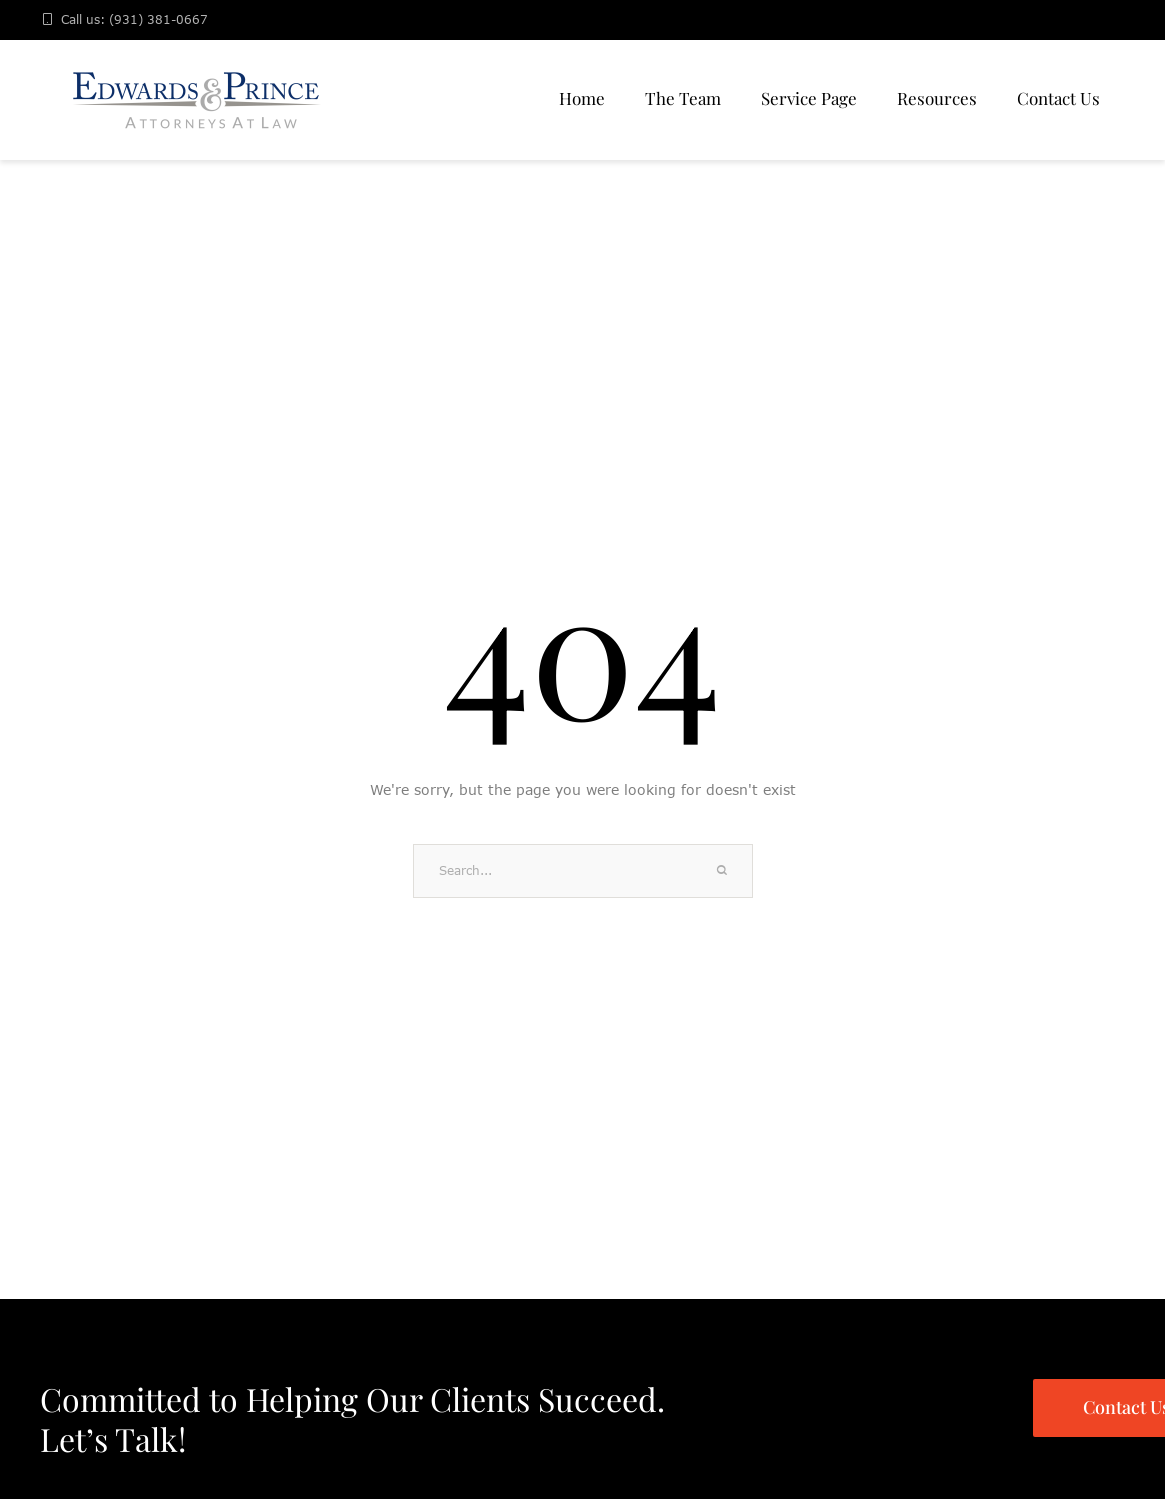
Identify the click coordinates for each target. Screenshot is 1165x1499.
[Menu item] (582, 100)
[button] (1107, 1409)
